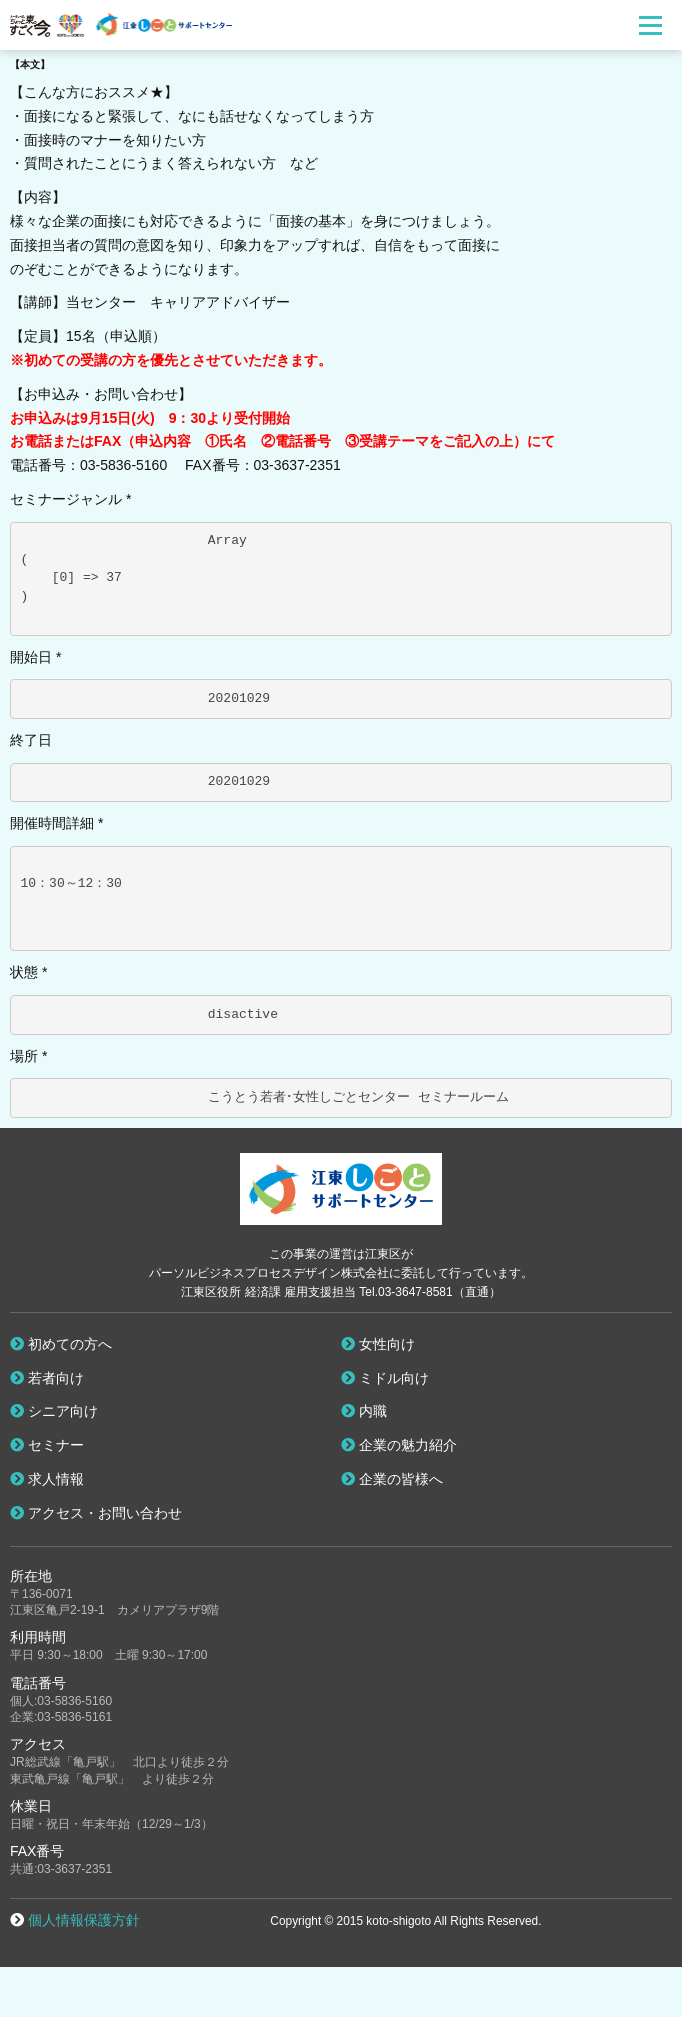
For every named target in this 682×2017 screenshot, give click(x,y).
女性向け (378, 1344)
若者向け (47, 1378)
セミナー (47, 1445)
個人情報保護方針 (84, 1920)
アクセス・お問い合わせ (96, 1513)
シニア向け (54, 1411)
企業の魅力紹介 (399, 1445)
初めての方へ (61, 1344)
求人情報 (47, 1479)
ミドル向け (385, 1378)
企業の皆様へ (392, 1479)
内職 (364, 1411)
